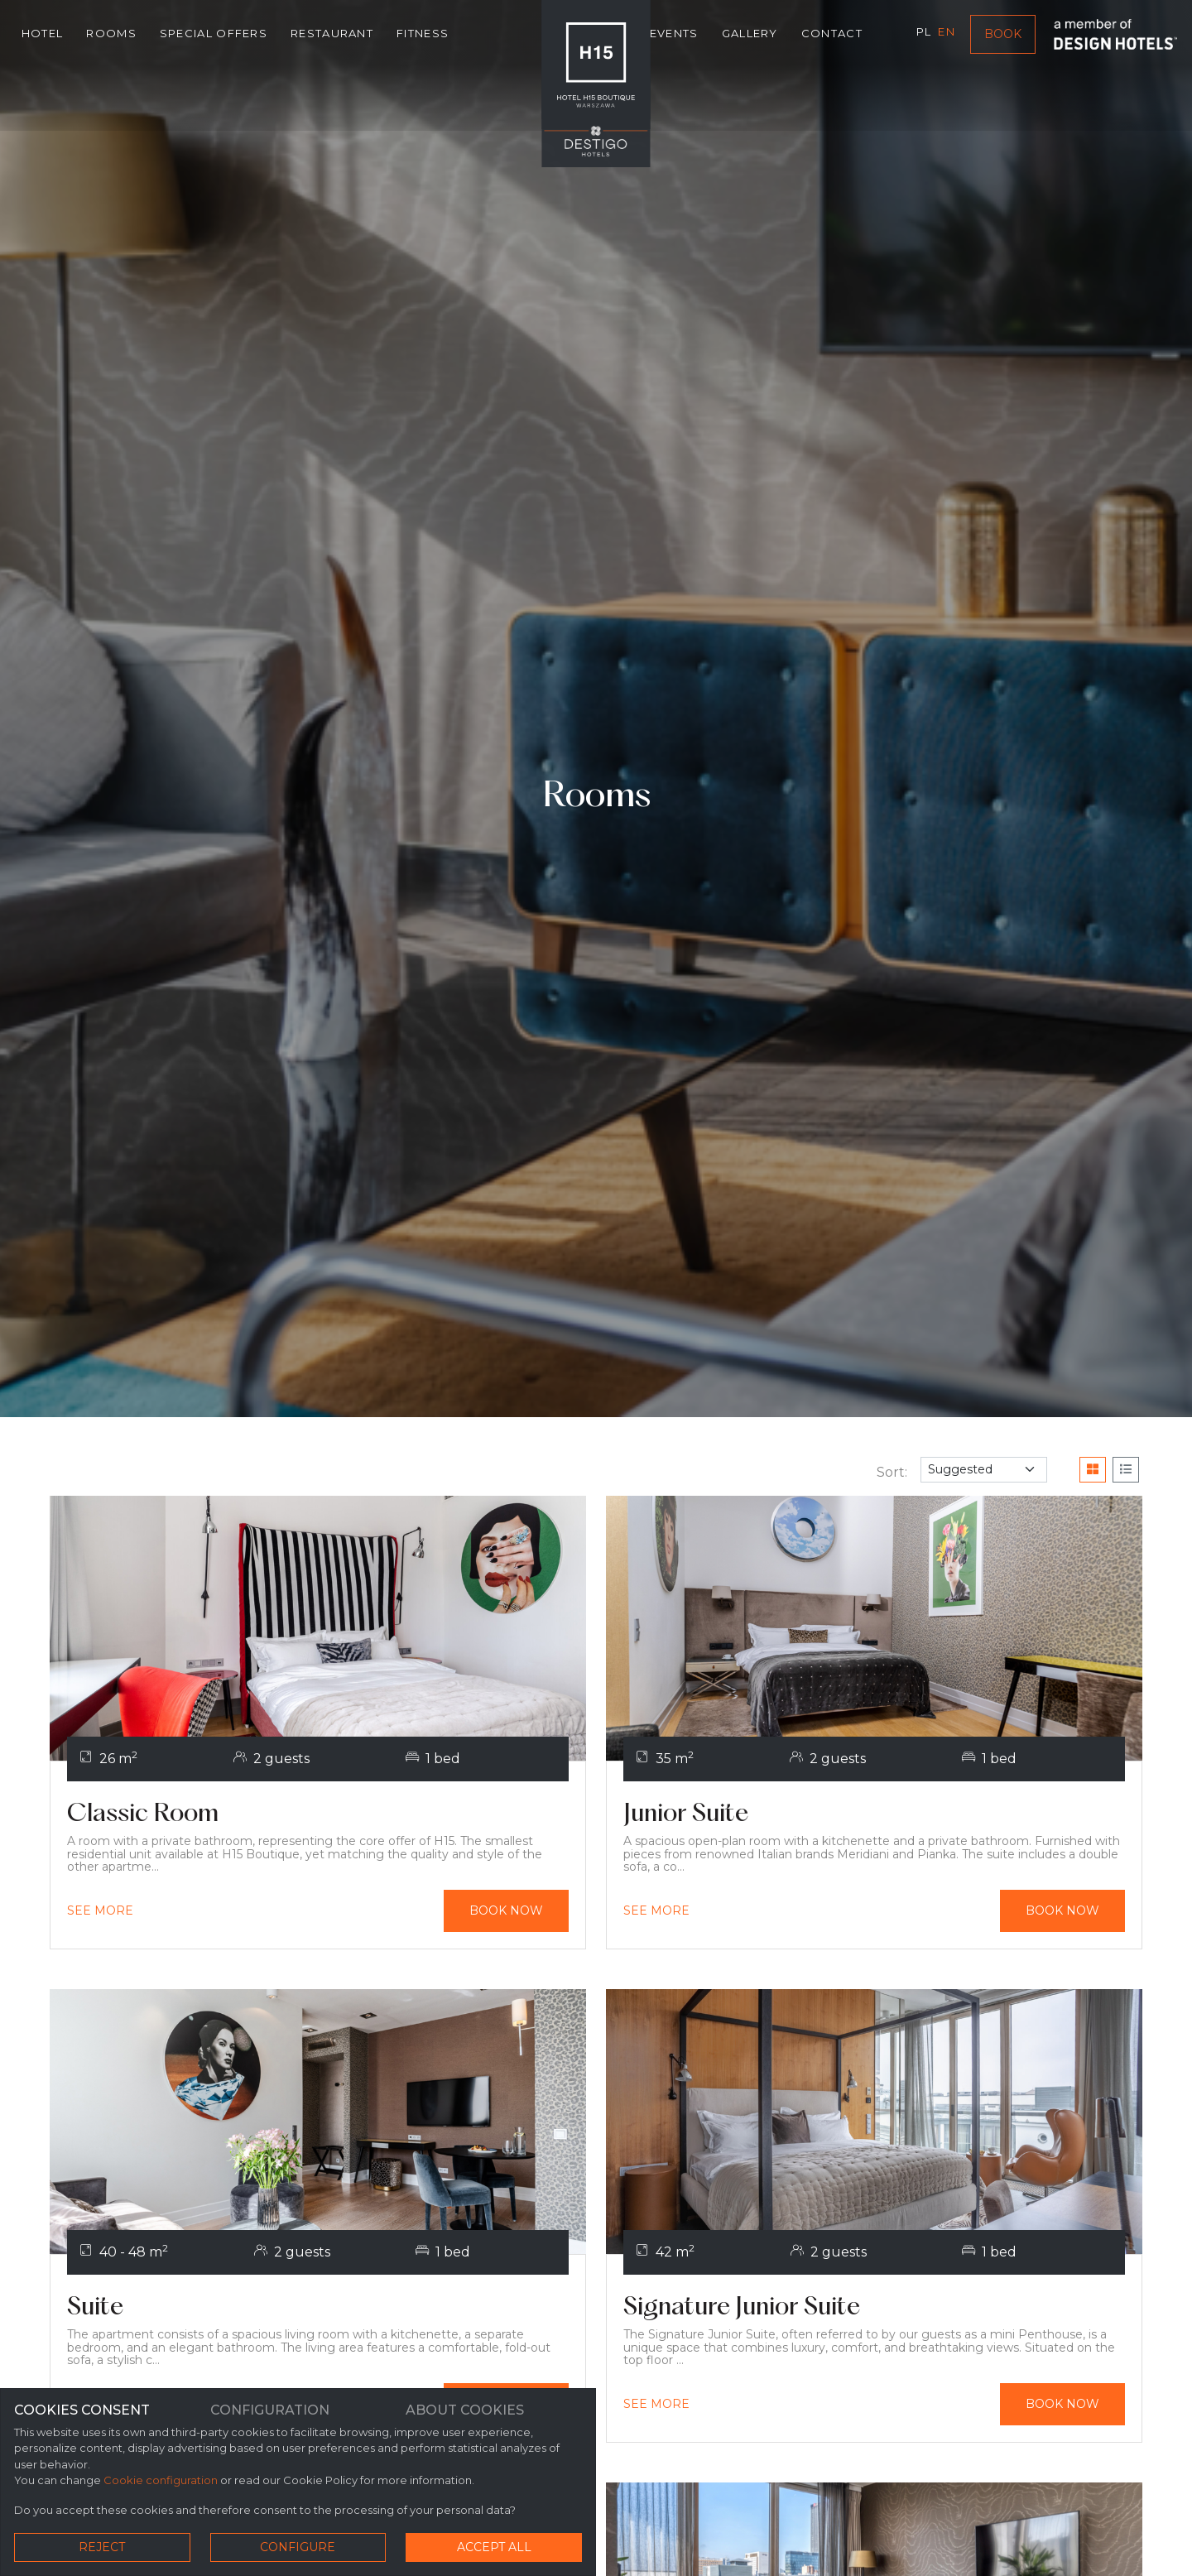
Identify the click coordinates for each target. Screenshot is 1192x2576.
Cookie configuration (160, 2481)
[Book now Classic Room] (502, 1912)
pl (923, 33)
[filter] (983, 1470)
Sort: (892, 1472)
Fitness (423, 34)
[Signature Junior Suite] (874, 2310)
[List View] (1126, 1470)
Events (674, 34)
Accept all (494, 2547)
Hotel (43, 34)
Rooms (112, 34)
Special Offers (213, 34)
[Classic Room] (318, 1815)
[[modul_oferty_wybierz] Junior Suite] (656, 1912)
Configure (297, 2547)
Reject (102, 2547)
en (946, 33)
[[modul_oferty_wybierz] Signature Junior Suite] (656, 2407)
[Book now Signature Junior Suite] (1058, 2407)
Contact (832, 34)
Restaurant (332, 34)
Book (1002, 35)
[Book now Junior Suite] (1058, 1912)
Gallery (749, 34)
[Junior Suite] (874, 1815)
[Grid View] (1092, 1470)
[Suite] (318, 2310)
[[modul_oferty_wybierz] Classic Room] (100, 1912)
